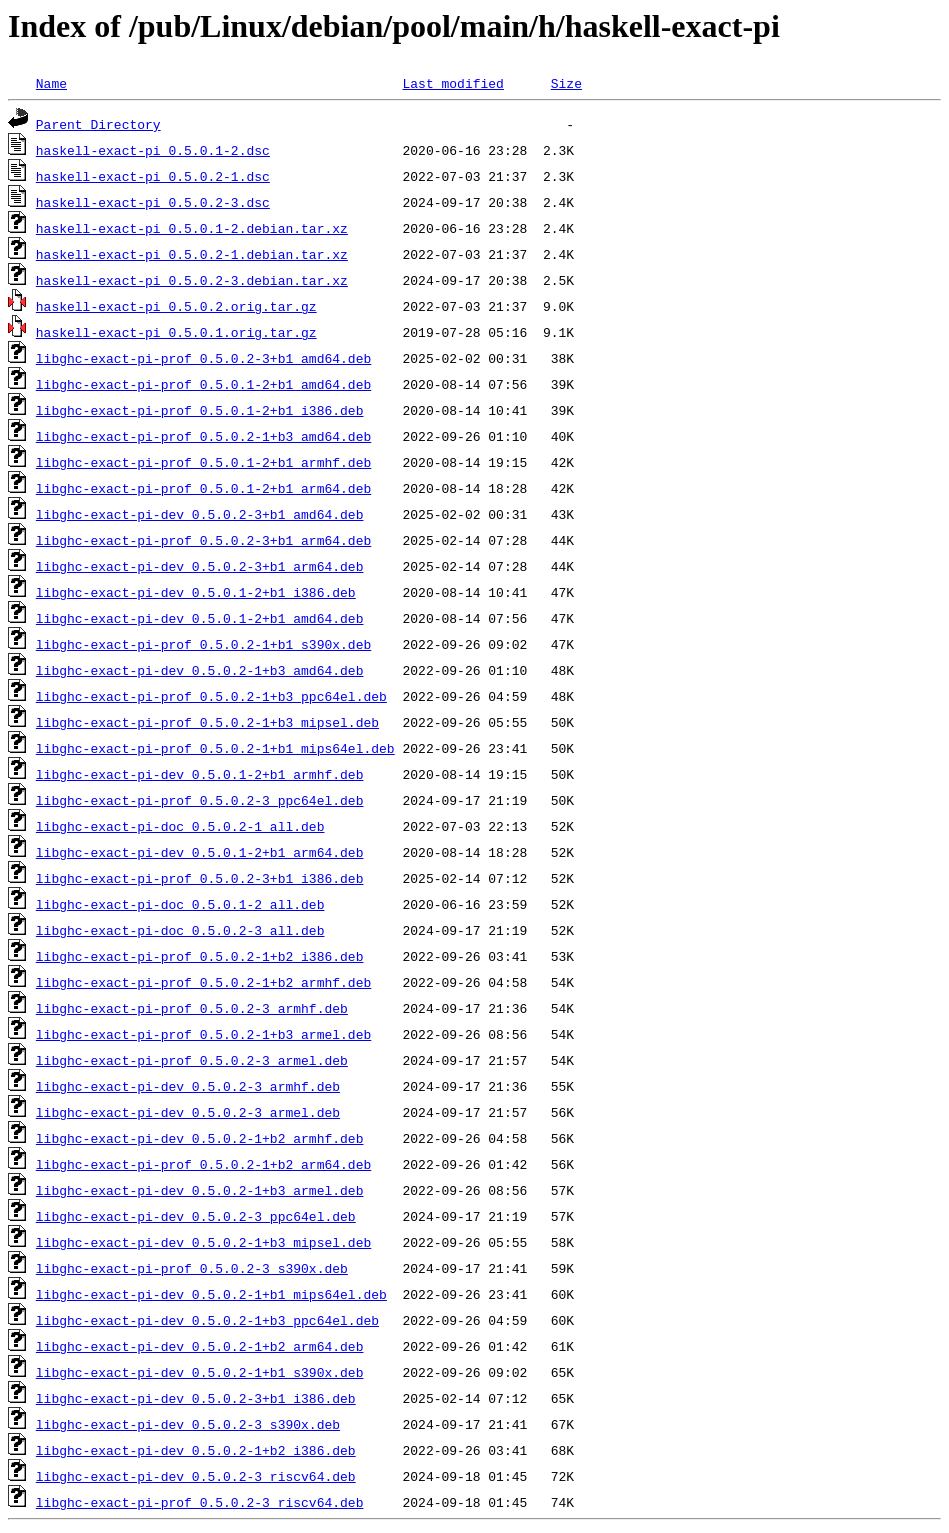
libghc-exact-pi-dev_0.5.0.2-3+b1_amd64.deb (200, 514)
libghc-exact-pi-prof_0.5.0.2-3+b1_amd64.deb (203, 358)
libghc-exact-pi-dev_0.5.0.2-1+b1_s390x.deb (200, 1372)
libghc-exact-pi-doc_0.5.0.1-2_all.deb (180, 904)
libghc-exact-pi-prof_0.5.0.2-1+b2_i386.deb (200, 956)
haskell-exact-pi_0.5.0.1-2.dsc (153, 150)
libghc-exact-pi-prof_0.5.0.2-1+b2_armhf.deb (203, 982)
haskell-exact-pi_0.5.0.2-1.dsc (153, 176)
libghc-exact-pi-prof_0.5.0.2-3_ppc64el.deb (200, 800)
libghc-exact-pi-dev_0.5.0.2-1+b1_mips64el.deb (211, 1294)
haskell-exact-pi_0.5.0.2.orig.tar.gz (176, 306)
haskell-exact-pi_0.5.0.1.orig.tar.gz (176, 332)
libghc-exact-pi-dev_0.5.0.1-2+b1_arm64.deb (200, 852)
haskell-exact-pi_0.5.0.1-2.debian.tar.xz (192, 228)
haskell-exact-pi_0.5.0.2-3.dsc (153, 202)
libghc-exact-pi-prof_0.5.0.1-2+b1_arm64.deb (203, 488)
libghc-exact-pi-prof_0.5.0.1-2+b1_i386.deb (200, 410)
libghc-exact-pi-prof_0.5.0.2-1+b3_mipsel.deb (207, 722)
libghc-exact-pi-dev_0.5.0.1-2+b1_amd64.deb (200, 618)
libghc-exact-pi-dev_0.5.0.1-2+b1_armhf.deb (200, 774)
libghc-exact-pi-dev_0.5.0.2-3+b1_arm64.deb (200, 566)
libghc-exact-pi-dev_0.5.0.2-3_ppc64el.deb (196, 1216)
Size (566, 83)
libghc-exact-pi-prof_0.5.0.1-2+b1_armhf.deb (203, 462)
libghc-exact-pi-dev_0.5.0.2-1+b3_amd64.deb (200, 670)
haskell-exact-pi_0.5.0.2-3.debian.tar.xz (192, 280)
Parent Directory (98, 124)
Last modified (452, 83)
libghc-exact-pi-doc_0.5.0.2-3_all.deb (180, 930)
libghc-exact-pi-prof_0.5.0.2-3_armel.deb (192, 1060)
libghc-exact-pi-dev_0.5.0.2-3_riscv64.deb (196, 1476)
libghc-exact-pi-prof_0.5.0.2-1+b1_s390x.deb (203, 644)
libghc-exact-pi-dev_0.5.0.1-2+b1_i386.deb (196, 592)
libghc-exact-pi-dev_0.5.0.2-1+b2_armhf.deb (200, 1138)
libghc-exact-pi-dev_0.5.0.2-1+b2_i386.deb (196, 1450)
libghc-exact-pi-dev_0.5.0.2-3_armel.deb (188, 1112)
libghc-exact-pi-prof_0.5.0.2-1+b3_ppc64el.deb (211, 696)
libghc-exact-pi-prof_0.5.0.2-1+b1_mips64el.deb (215, 748)
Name (51, 83)
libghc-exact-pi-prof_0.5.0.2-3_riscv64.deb (200, 1502)
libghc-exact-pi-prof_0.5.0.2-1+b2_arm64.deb (203, 1164)
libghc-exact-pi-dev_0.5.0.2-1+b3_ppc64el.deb (207, 1320)
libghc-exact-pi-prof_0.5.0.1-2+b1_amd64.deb (203, 384)
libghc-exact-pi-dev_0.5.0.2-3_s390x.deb (188, 1424)
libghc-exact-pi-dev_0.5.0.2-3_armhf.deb (188, 1086)
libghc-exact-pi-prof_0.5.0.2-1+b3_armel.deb (203, 1034)
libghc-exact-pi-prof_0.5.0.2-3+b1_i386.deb (200, 878)
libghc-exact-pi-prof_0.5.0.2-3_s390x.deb (192, 1268)
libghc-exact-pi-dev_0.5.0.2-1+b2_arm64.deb (200, 1346)
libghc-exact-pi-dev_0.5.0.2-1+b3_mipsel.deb (203, 1242)
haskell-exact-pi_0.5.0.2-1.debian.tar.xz (192, 254)
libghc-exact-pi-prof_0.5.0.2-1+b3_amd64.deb (203, 436)
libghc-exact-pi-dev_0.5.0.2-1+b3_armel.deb (200, 1190)
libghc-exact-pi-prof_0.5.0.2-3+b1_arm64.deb (203, 540)
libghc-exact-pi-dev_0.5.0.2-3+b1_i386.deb (196, 1398)
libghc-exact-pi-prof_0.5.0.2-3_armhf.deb (192, 1008)
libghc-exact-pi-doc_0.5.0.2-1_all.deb (180, 826)
